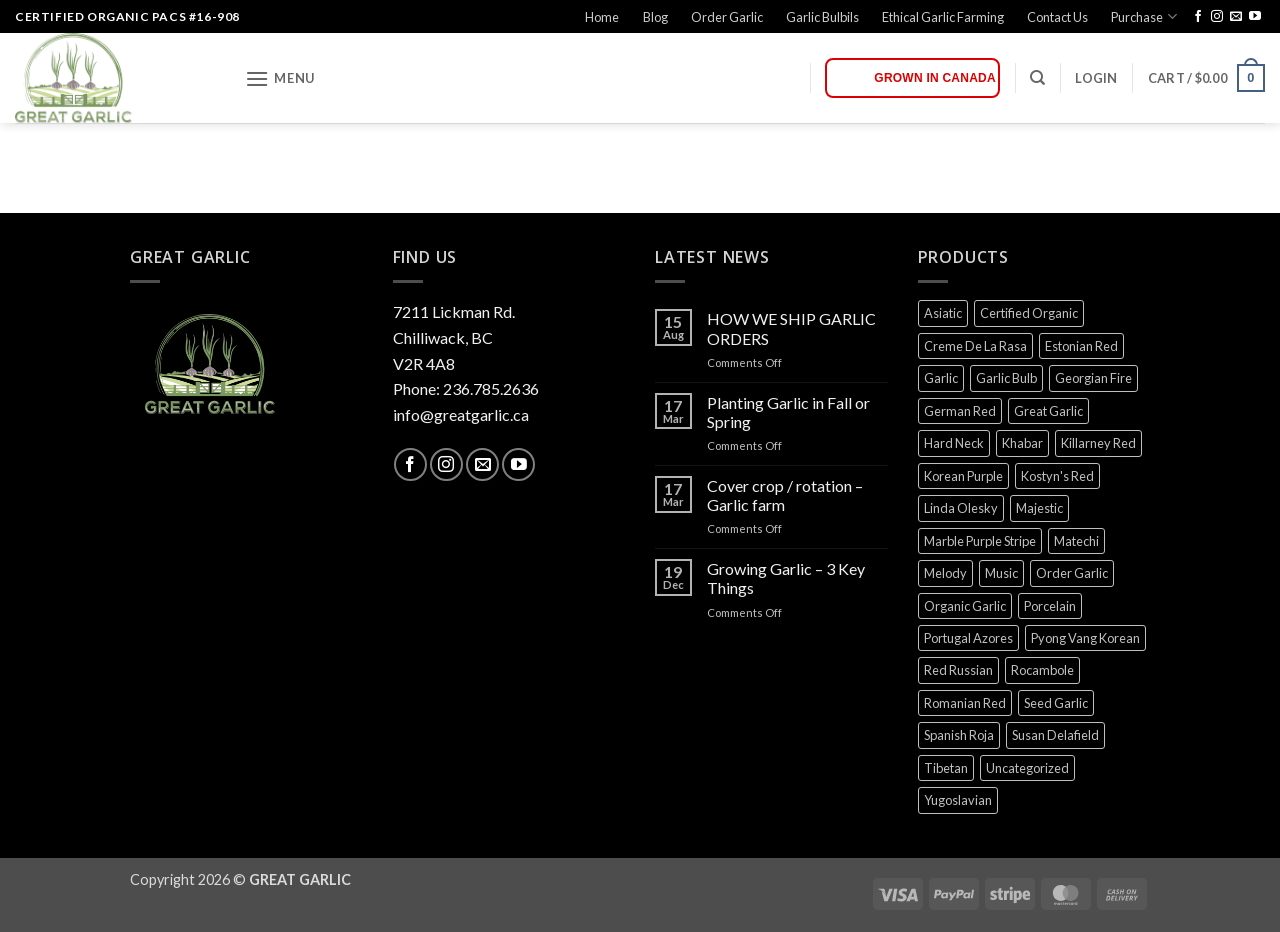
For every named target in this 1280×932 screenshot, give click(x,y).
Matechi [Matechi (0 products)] (1076, 541)
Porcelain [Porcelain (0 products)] (1050, 606)
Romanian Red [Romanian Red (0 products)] (965, 703)
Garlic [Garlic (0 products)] (941, 378)
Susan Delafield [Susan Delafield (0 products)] (1055, 735)
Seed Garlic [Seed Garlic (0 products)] (1056, 703)
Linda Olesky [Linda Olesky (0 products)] (961, 508)
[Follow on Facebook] (1198, 17)
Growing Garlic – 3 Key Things (786, 578)
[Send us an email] (1236, 17)
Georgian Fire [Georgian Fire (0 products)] (1093, 378)
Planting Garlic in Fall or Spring (788, 412)
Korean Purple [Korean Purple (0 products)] (963, 476)
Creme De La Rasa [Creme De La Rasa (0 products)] (975, 346)
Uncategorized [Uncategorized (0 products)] (1027, 768)
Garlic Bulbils (822, 17)
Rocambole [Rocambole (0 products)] (1042, 670)
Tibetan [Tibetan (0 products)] (946, 768)
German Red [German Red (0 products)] (960, 411)
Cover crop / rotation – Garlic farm (785, 495)
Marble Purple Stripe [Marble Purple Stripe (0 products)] (980, 541)
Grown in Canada (935, 78)
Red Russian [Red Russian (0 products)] (958, 670)
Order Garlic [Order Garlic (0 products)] (1072, 573)
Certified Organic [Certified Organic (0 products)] (1029, 313)
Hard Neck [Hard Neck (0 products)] (954, 443)
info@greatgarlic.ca (461, 414)
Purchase (1143, 16)
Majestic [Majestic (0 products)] (1039, 508)
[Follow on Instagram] (1217, 17)
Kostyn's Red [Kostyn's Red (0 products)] (1057, 476)
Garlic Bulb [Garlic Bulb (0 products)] (1006, 378)
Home (602, 17)
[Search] (1037, 78)
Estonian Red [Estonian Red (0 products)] (1081, 346)
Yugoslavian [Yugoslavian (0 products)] (958, 800)
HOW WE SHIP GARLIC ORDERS (791, 328)
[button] (280, 78)
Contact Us (1057, 17)
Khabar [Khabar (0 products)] (1022, 443)
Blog (655, 17)
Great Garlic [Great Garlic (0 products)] (1048, 411)
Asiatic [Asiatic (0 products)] (943, 313)
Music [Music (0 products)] (1001, 573)
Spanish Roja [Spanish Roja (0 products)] (959, 735)
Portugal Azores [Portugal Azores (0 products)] (968, 638)
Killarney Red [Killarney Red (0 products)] (1098, 443)
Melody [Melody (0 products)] (945, 573)
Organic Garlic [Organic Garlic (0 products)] (965, 606)
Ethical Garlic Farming (943, 17)
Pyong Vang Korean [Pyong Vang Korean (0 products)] (1085, 638)
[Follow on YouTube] (1255, 17)
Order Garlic (727, 17)
